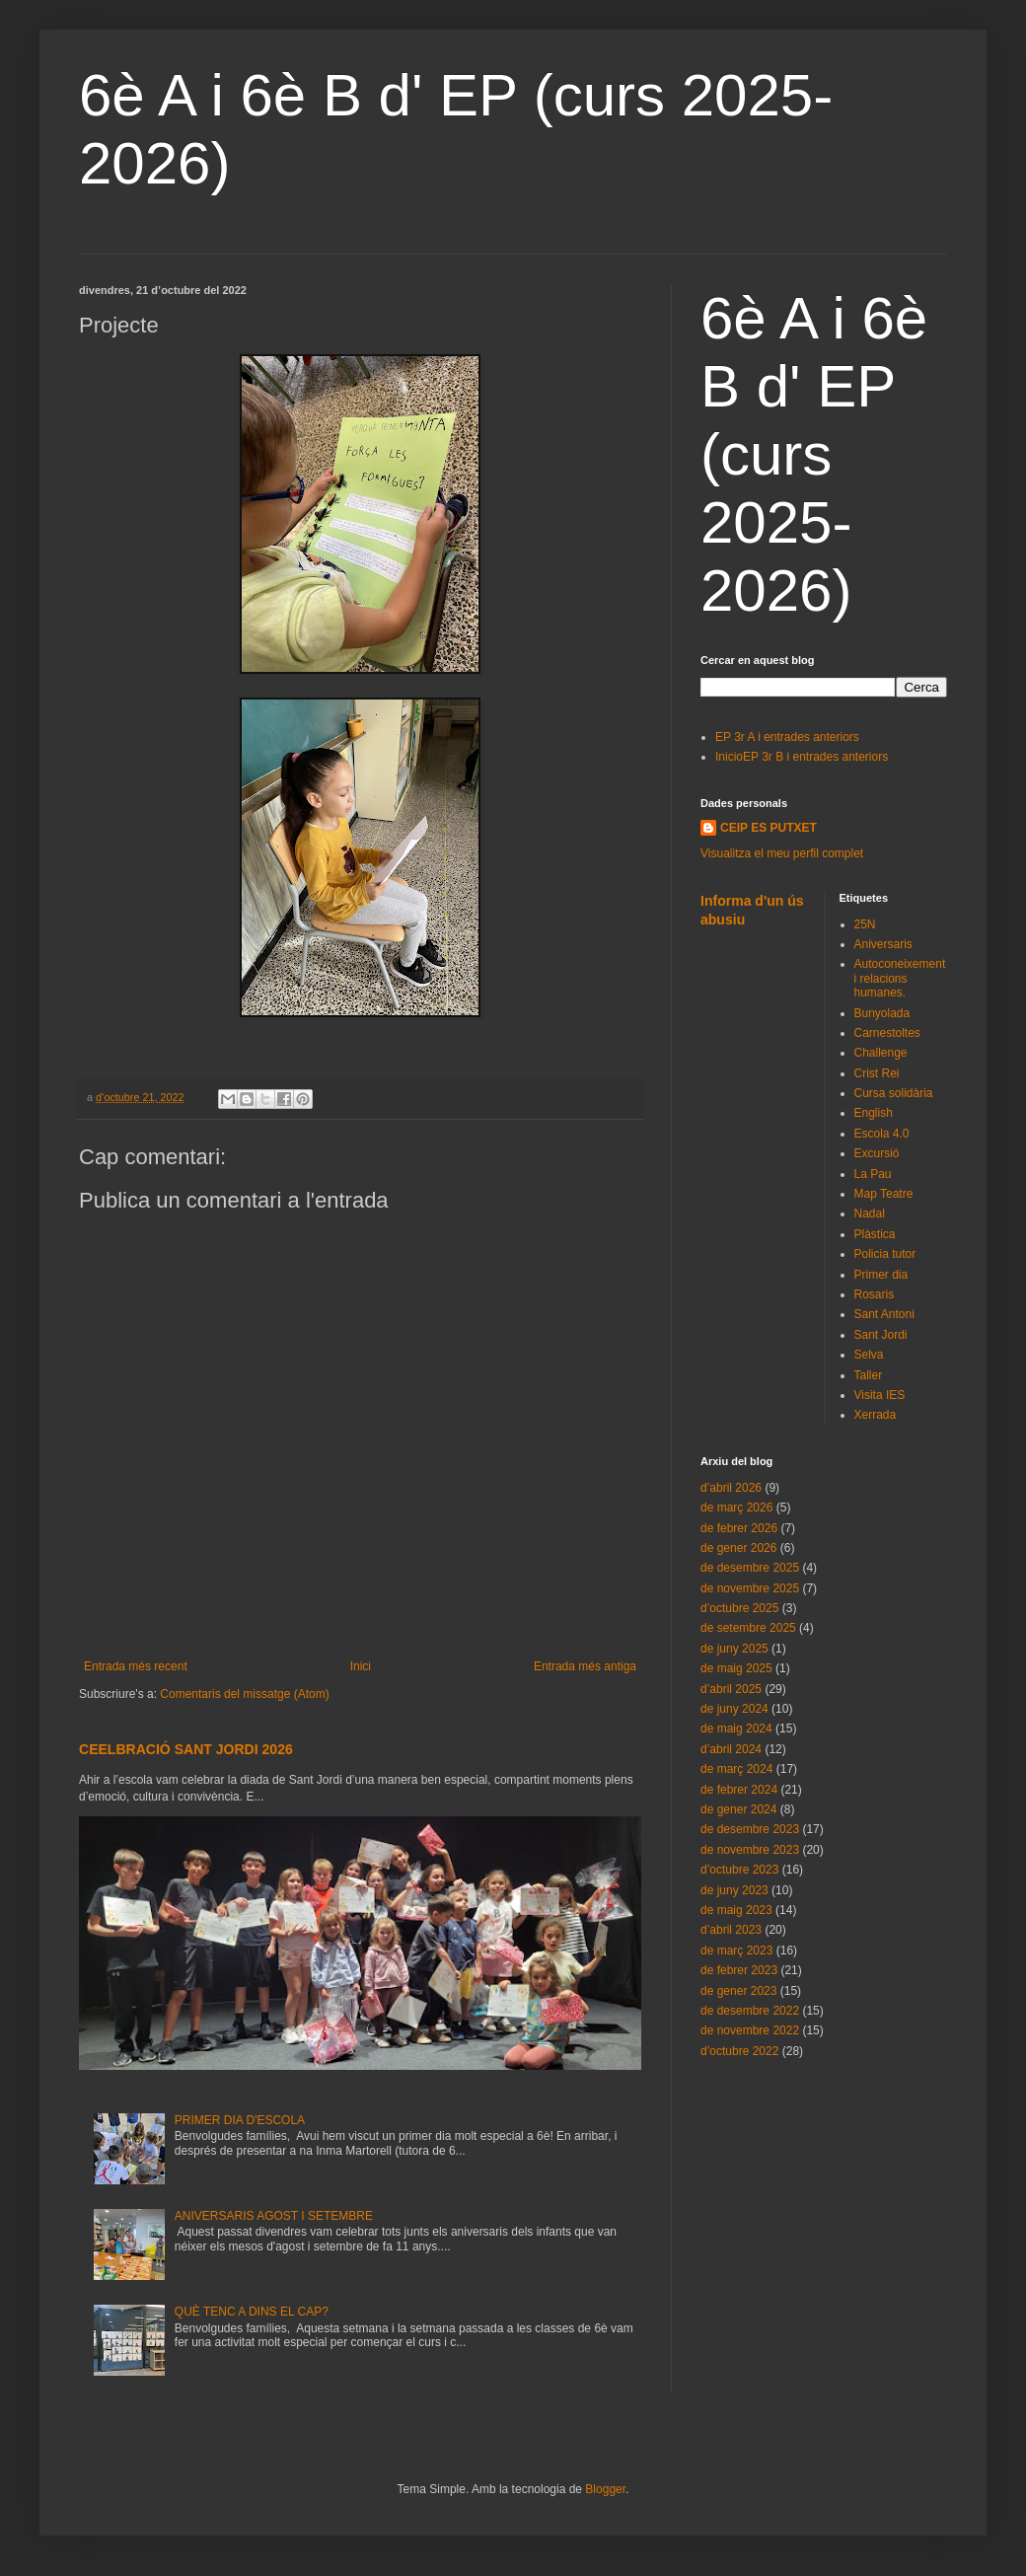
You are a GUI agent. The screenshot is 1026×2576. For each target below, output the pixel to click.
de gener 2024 (738, 1809)
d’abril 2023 (731, 1930)
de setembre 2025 (748, 1628)
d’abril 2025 (731, 1689)
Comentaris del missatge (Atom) (244, 1694)
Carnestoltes (887, 1033)
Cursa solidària (893, 1093)
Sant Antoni (884, 1314)
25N (865, 924)
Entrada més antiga (585, 1666)
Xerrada (875, 1415)
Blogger (605, 2489)
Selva (869, 1355)
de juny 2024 (734, 1709)
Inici (360, 1666)
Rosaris (874, 1294)
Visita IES (880, 1395)
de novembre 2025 (749, 1588)
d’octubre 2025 (739, 1608)
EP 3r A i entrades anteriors (787, 737)
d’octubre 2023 (739, 1870)
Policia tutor (885, 1254)
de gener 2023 (738, 1991)
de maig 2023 (736, 1910)
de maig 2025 (736, 1668)
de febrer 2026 (738, 1528)
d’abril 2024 (731, 1749)
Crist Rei (877, 1073)
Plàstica (875, 1234)
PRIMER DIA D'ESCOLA (240, 2120)
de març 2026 (736, 1507)
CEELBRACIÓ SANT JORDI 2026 (186, 1749)
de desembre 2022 (749, 2011)
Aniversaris (883, 944)
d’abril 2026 (731, 1488)
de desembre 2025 (749, 1568)
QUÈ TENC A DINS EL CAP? (252, 2311)
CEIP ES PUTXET (768, 828)
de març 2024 (736, 1769)
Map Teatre (884, 1194)
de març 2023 (736, 1950)
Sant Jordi (881, 1335)
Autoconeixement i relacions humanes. (900, 978)
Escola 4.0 (882, 1134)
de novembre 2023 (749, 1850)
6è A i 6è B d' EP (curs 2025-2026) (813, 454)
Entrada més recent (135, 1666)
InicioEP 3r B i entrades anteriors (801, 757)
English (873, 1113)
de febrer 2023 (738, 1970)
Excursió (877, 1153)
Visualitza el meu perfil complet (781, 853)
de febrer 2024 (738, 1790)
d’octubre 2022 (739, 2051)
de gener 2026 (738, 1548)
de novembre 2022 (749, 2030)
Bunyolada (882, 1013)
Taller (868, 1375)
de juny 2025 (734, 1649)
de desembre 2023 (749, 1829)
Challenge (881, 1053)
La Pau (873, 1174)
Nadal (869, 1213)
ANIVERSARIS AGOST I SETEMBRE (274, 2216)
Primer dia (881, 1275)
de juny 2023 (734, 1890)
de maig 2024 (736, 1728)
